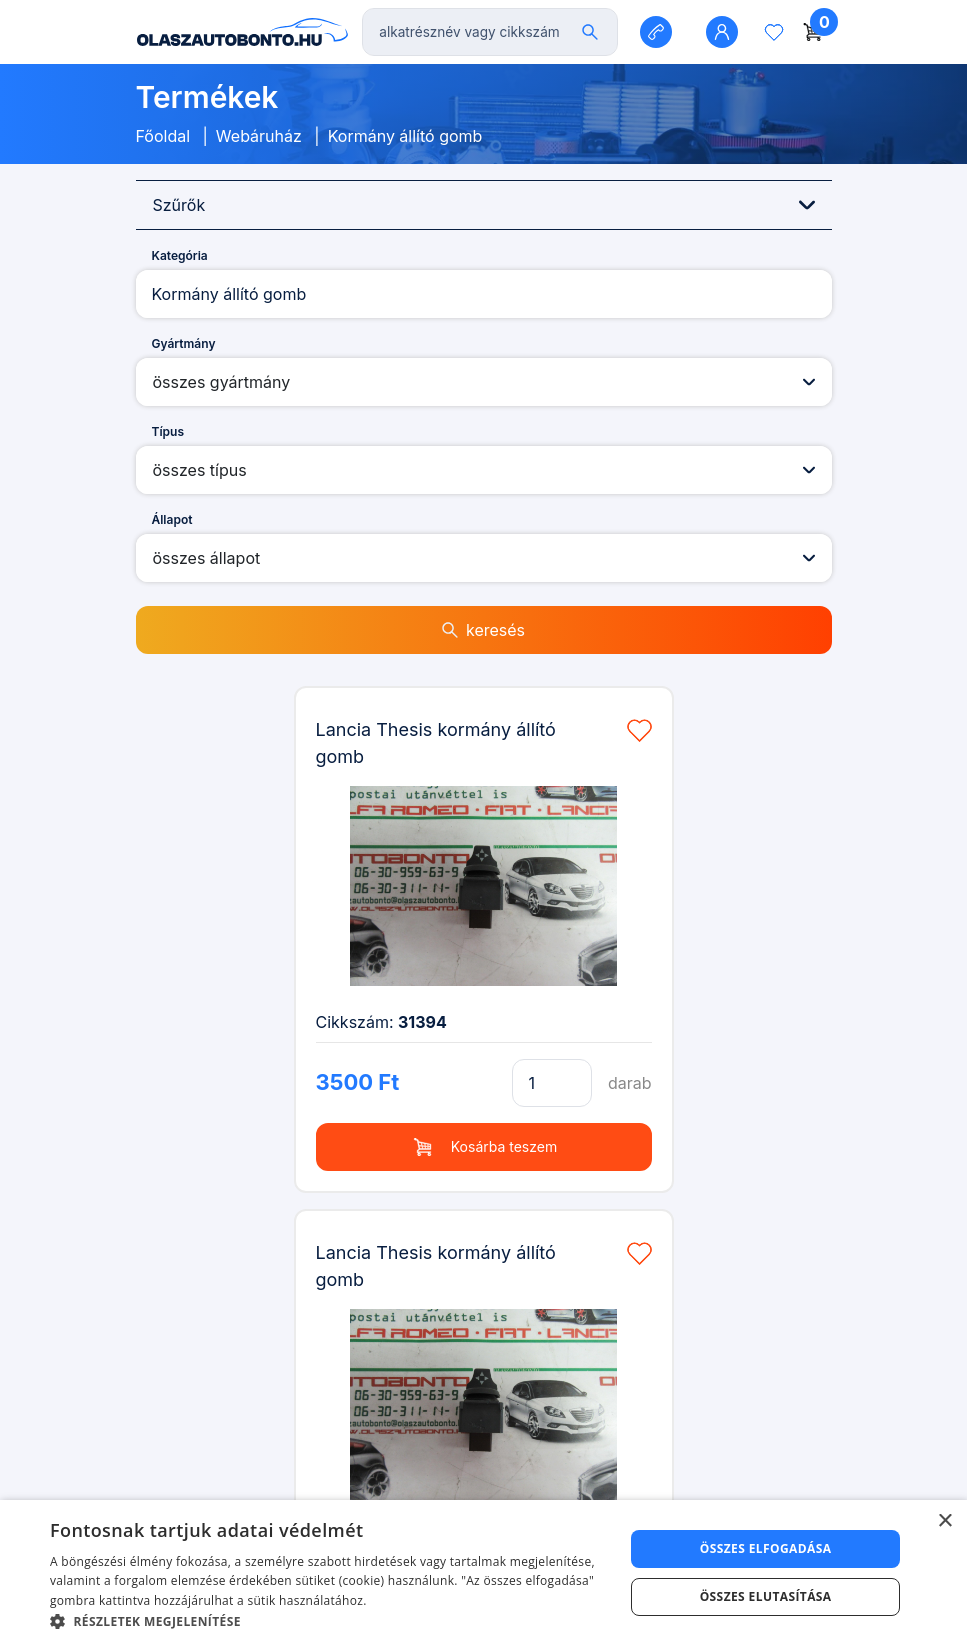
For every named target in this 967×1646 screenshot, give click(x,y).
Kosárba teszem (483, 1147)
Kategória (180, 255)
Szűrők (484, 205)
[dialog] (483, 1573)
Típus (168, 431)
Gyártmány (184, 343)
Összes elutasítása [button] (766, 1596)
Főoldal (163, 136)
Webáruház (259, 136)
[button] (328, 1621)
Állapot (172, 519)
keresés (483, 630)
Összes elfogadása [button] (766, 1548)
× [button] (944, 1521)
